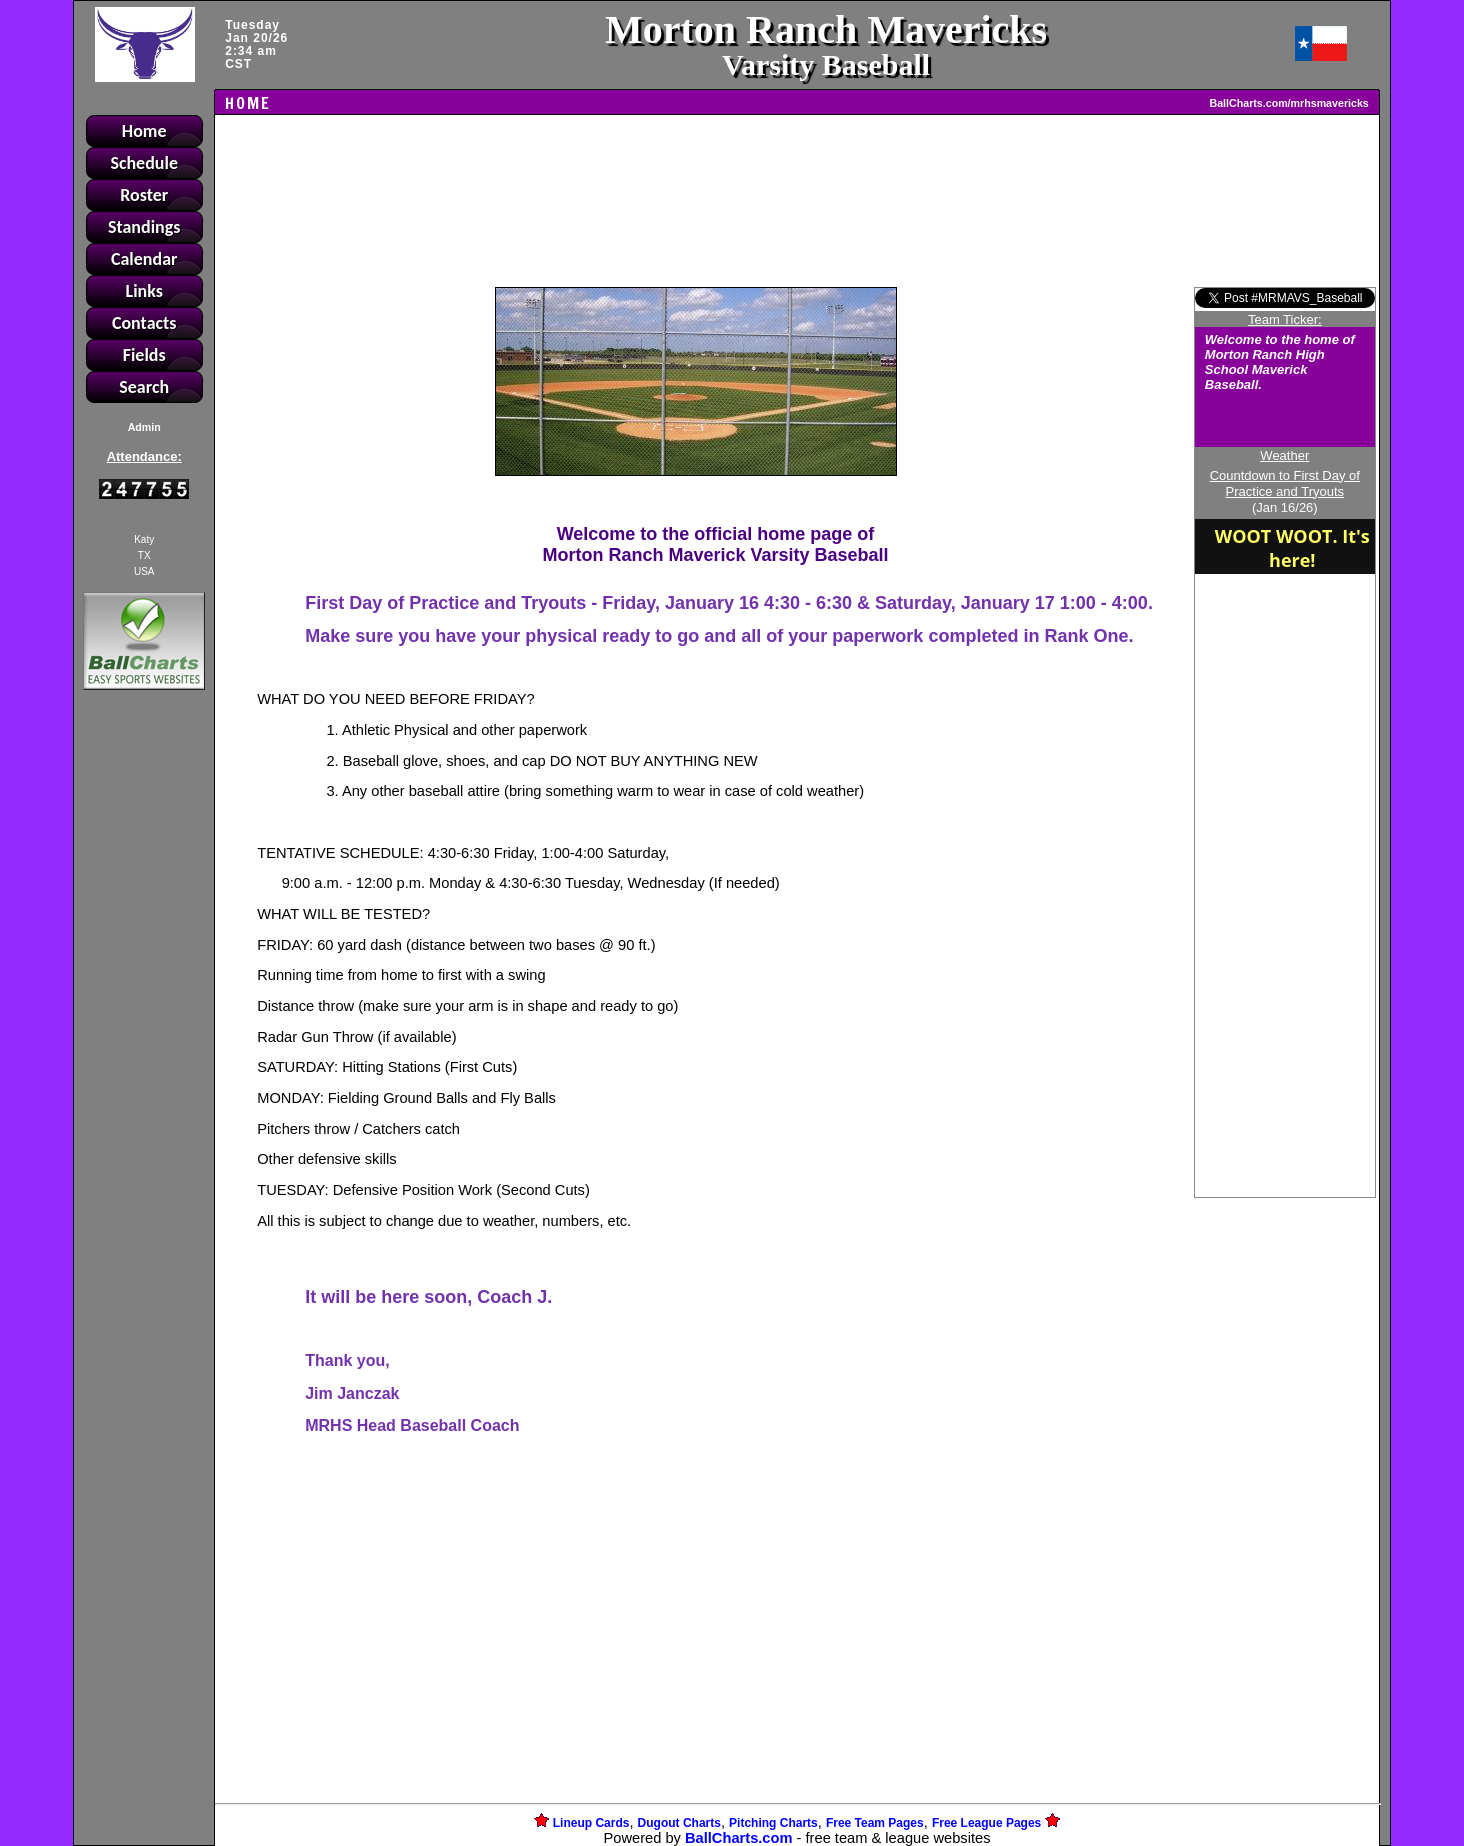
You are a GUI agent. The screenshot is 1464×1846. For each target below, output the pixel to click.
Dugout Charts (679, 1823)
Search (144, 387)
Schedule (144, 163)
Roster (144, 195)
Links (144, 291)
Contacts (144, 323)
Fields (144, 355)
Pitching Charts (773, 1823)
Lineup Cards (591, 1823)
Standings (144, 227)
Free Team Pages (875, 1823)
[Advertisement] (144, 1039)
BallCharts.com (739, 1838)
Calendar (144, 259)
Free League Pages (986, 1823)
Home (144, 131)
